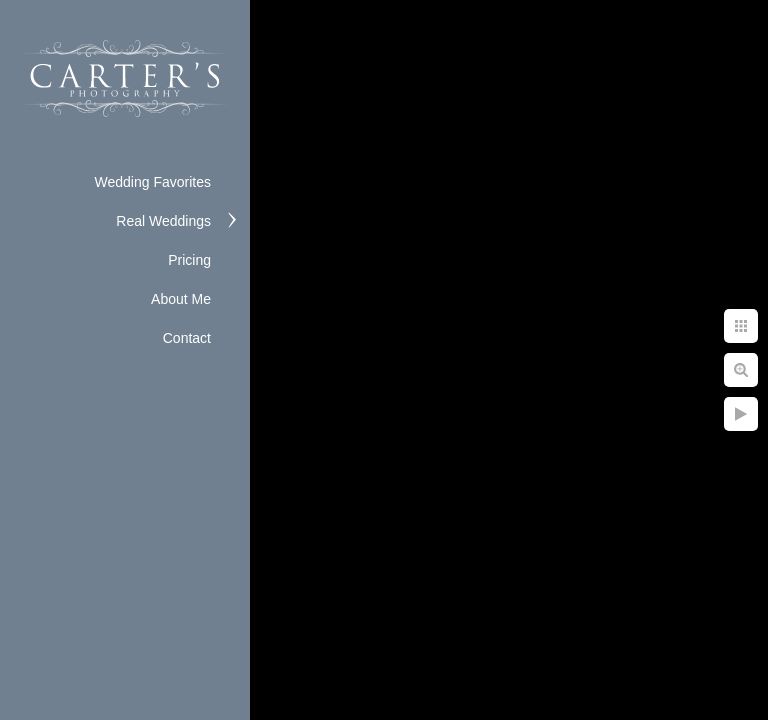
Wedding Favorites (153, 182)
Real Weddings (163, 221)
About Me (181, 299)
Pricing (189, 260)
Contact (187, 338)
